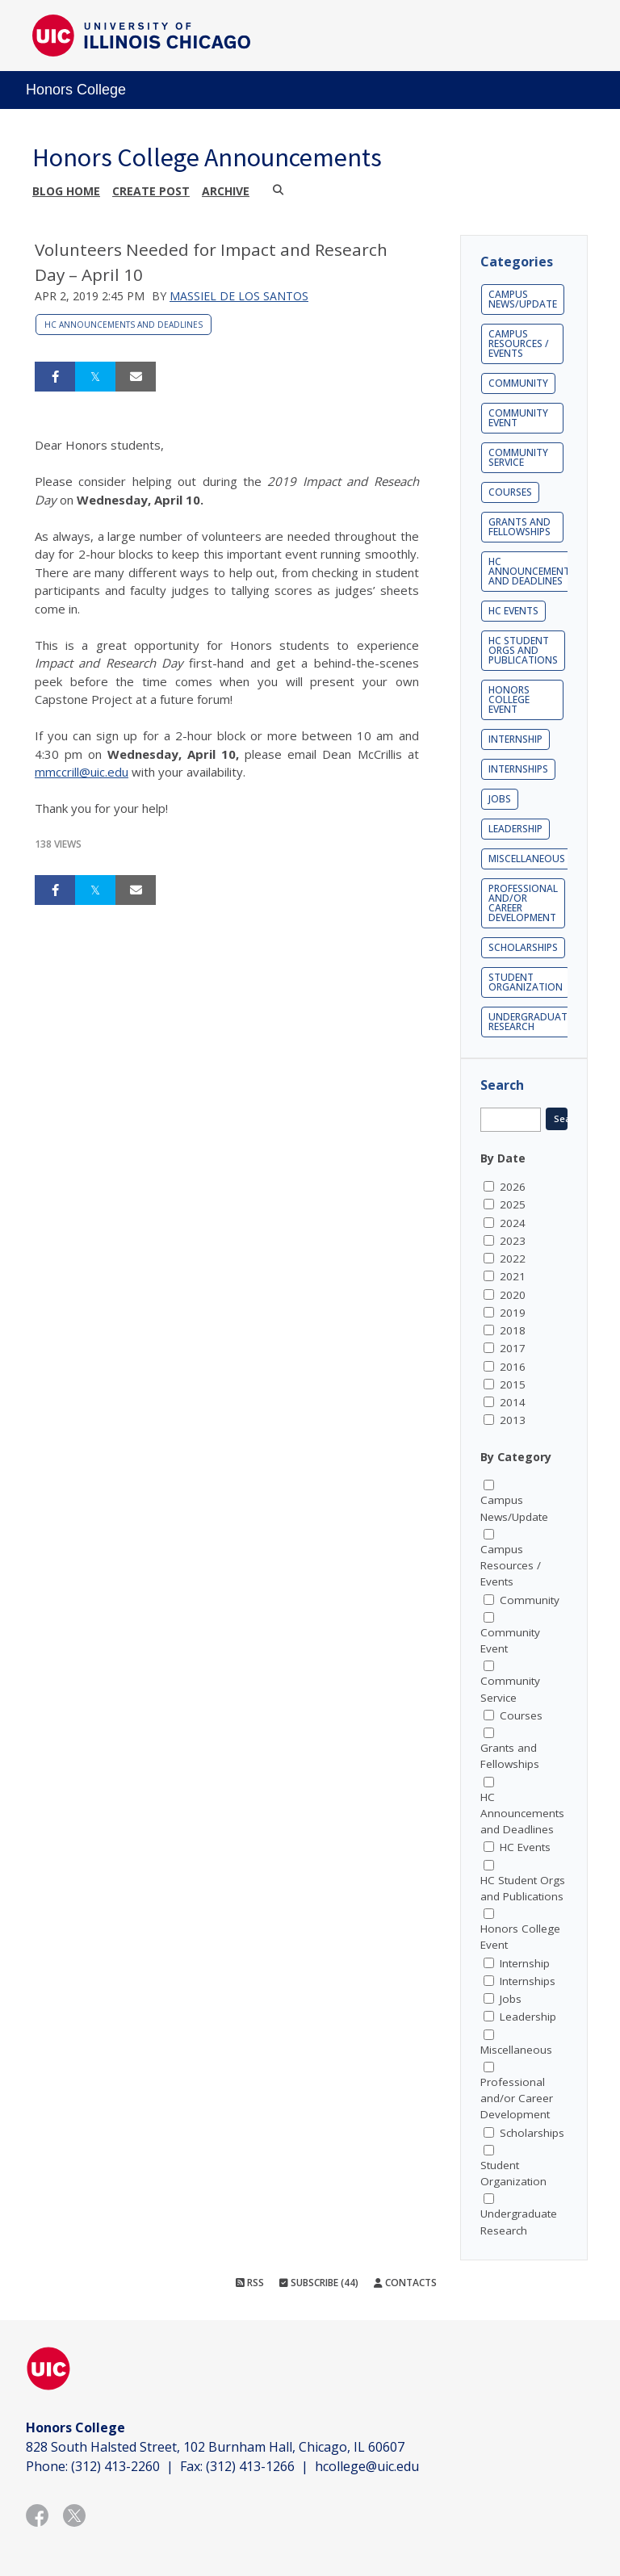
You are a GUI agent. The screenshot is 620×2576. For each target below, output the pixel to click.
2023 (513, 1241)
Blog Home (66, 191)
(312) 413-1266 (250, 2466)
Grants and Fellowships (519, 526)
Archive (225, 191)
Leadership (515, 829)
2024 (513, 1223)
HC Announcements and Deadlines (123, 324)
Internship (515, 739)
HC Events (513, 611)
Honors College (76, 90)
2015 (513, 1384)
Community (518, 383)
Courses (510, 492)
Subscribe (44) (318, 2282)
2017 (513, 1348)
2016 (513, 1366)
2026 (513, 1186)
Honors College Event (509, 699)
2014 (513, 1402)
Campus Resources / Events (518, 343)
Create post (151, 191)
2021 (513, 1276)
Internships (518, 769)
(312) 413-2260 (115, 2466)
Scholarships (523, 947)
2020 (513, 1295)
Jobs (499, 799)
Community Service (518, 457)
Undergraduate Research (530, 1021)
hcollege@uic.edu (367, 2466)
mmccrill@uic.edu (81, 772)
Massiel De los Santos (239, 296)
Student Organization (525, 982)
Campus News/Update (522, 299)
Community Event (518, 417)
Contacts (405, 2282)
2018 (513, 1330)
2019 (513, 1312)
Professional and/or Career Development (523, 903)
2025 (513, 1204)
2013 (513, 1420)
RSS (250, 2282)
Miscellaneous (526, 858)
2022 (513, 1258)
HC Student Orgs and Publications (523, 650)
